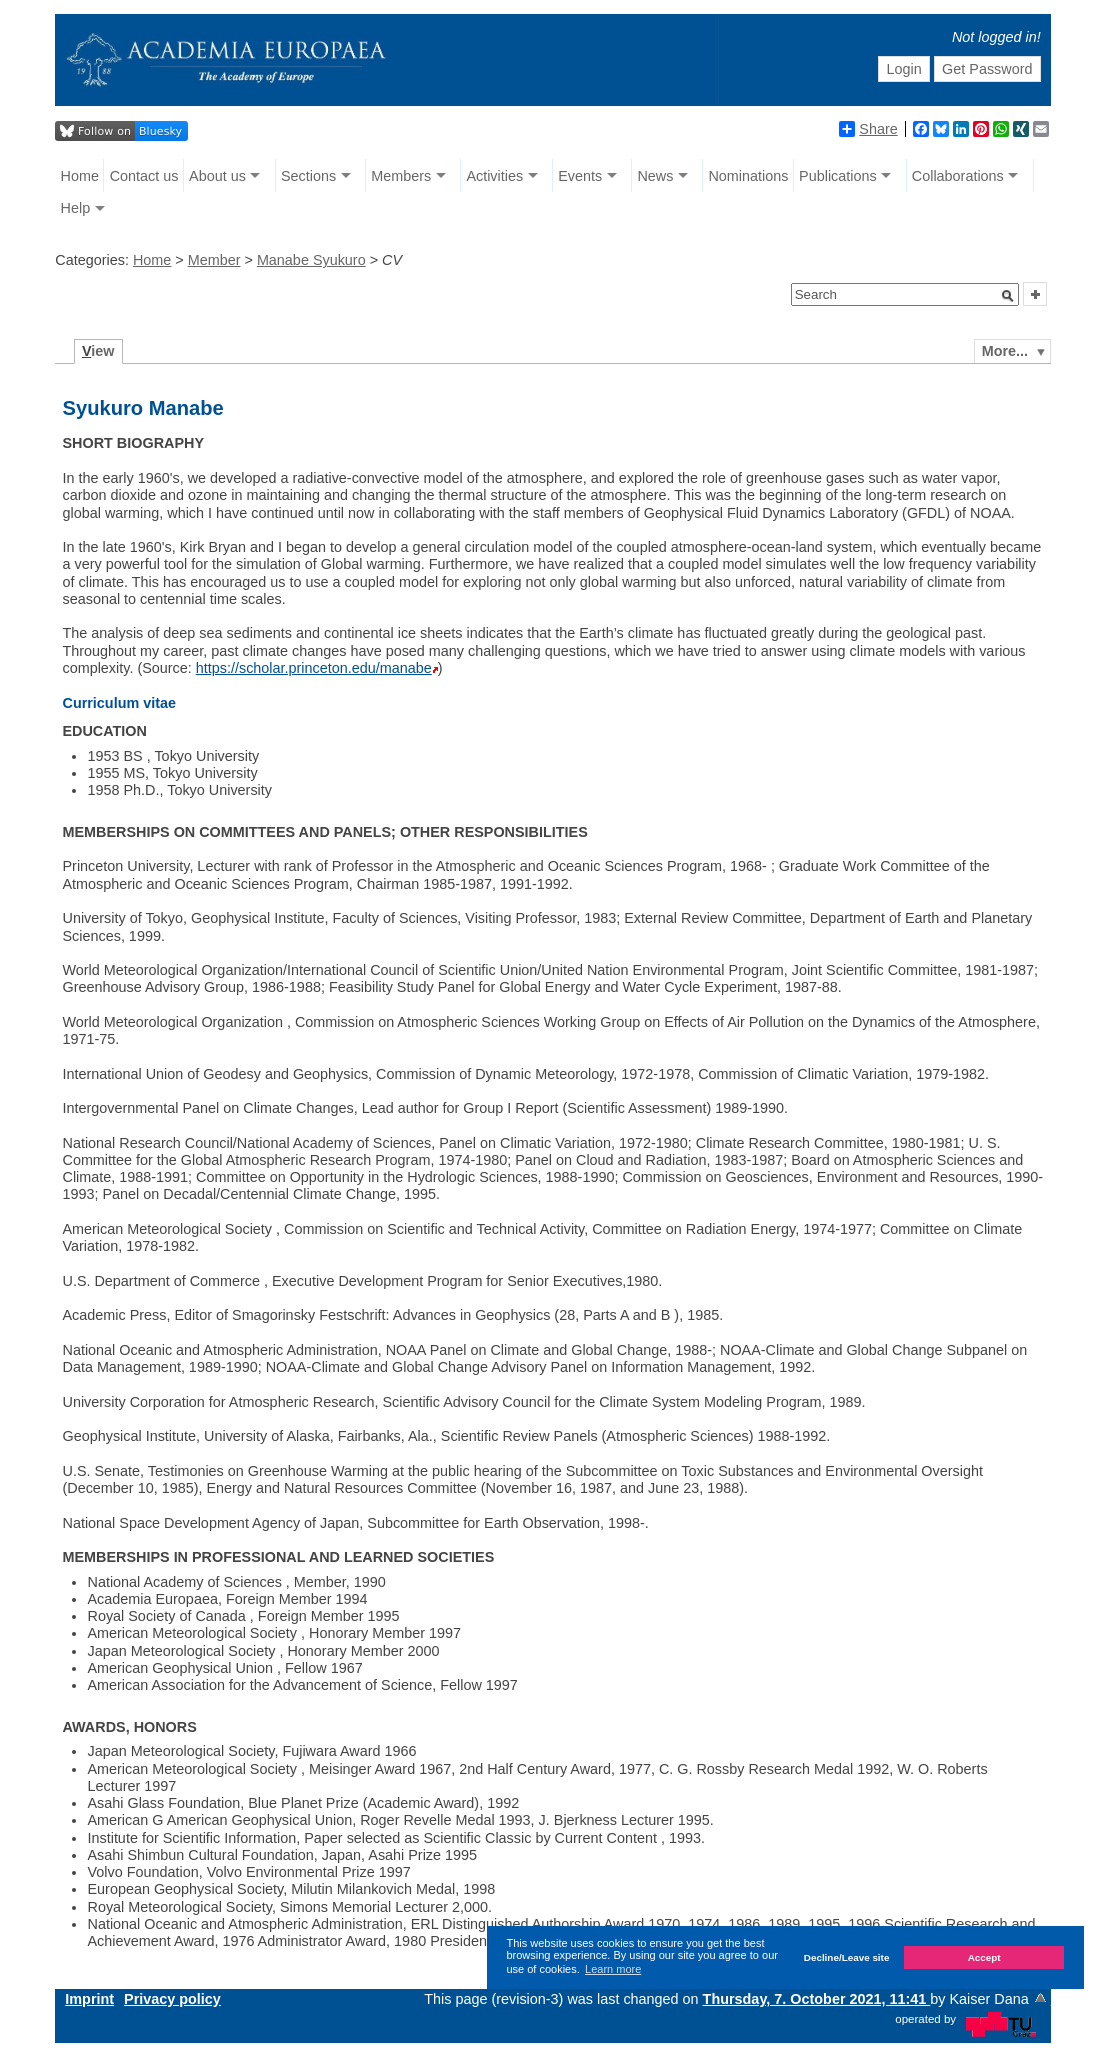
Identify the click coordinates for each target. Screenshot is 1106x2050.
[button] (1008, 296)
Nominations (748, 176)
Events (580, 176)
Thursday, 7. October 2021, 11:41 (817, 1999)
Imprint (89, 1999)
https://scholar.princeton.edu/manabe (314, 668)
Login (904, 69)
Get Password (987, 69)
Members (401, 176)
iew (98, 351)
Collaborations (958, 176)
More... (1005, 351)
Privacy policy (172, 1999)
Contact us (144, 176)
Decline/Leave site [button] (847, 1957)
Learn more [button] (613, 1969)
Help (76, 208)
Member (214, 260)
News (655, 176)
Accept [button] (984, 1957)
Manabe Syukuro (311, 260)
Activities (494, 176)
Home (80, 176)
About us (217, 176)
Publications (838, 176)
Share (868, 129)
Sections (308, 176)
